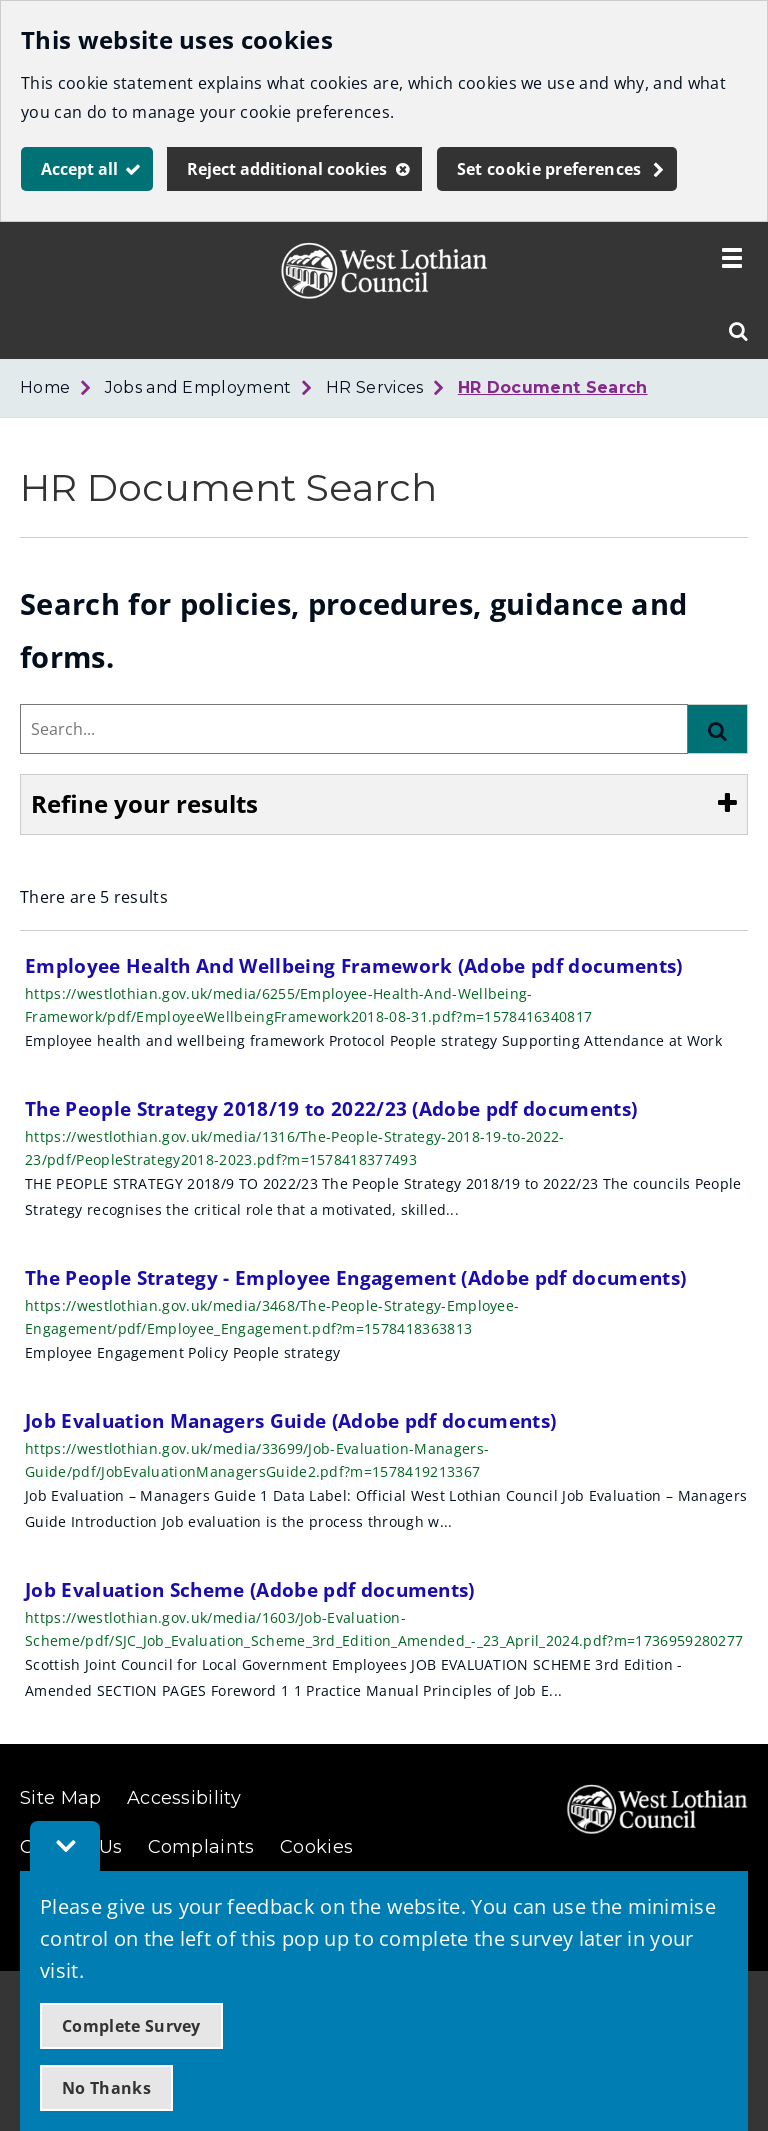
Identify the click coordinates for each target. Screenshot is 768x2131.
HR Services (375, 387)
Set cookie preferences (549, 169)
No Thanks (106, 2088)
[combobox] (354, 729)
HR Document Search (553, 387)
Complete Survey (131, 2026)
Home (45, 387)
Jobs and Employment (198, 387)
